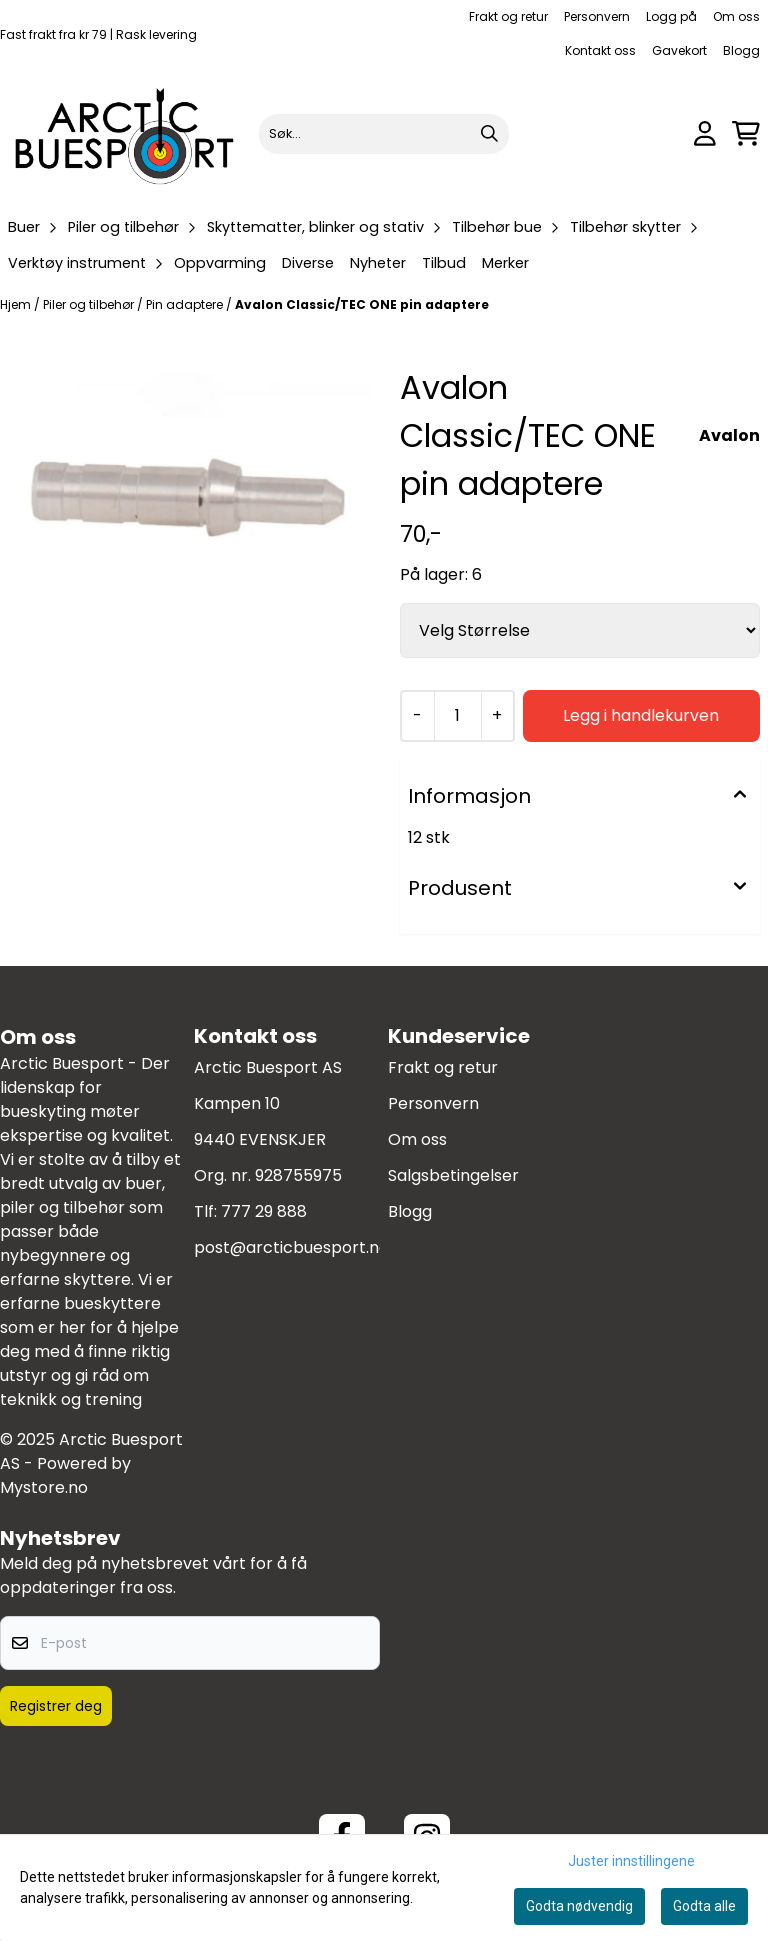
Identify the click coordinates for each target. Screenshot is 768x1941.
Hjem (17, 304)
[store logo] (125, 133)
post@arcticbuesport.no (291, 1247)
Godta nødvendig (579, 1906)
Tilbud (444, 263)
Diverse (308, 263)
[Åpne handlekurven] (746, 133)
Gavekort (679, 50)
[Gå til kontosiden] (705, 133)
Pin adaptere (186, 304)
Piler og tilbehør (90, 304)
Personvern (597, 16)
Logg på (671, 16)
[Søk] (384, 134)
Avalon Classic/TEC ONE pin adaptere (362, 304)
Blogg (741, 50)
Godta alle (704, 1906)
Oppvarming (220, 263)
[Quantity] (457, 716)
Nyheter (378, 263)
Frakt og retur (508, 16)
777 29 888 (264, 1211)
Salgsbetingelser (453, 1175)
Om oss (736, 16)
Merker (505, 263)
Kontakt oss (600, 50)
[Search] (489, 134)
